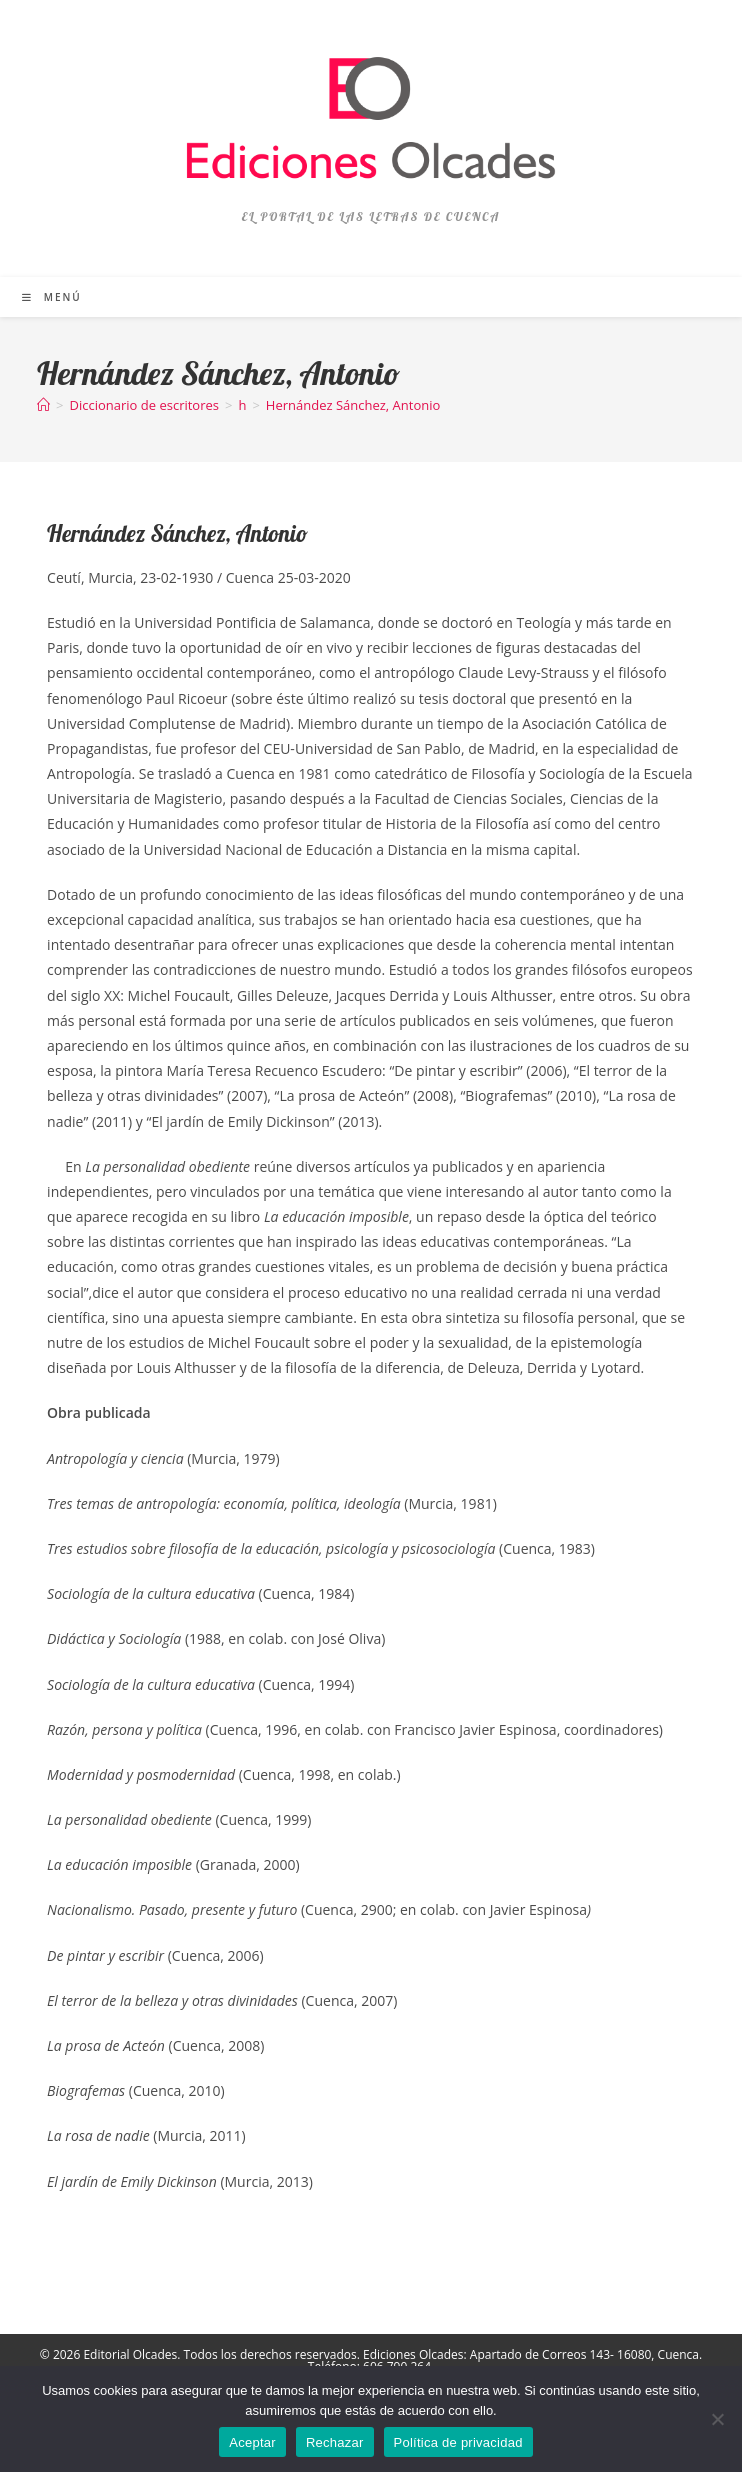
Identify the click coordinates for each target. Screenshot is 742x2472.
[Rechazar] (717, 2419)
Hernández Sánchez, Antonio (353, 405)
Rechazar (335, 2442)
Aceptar (252, 2442)
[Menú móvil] (52, 297)
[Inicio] (43, 405)
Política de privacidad (458, 2442)
